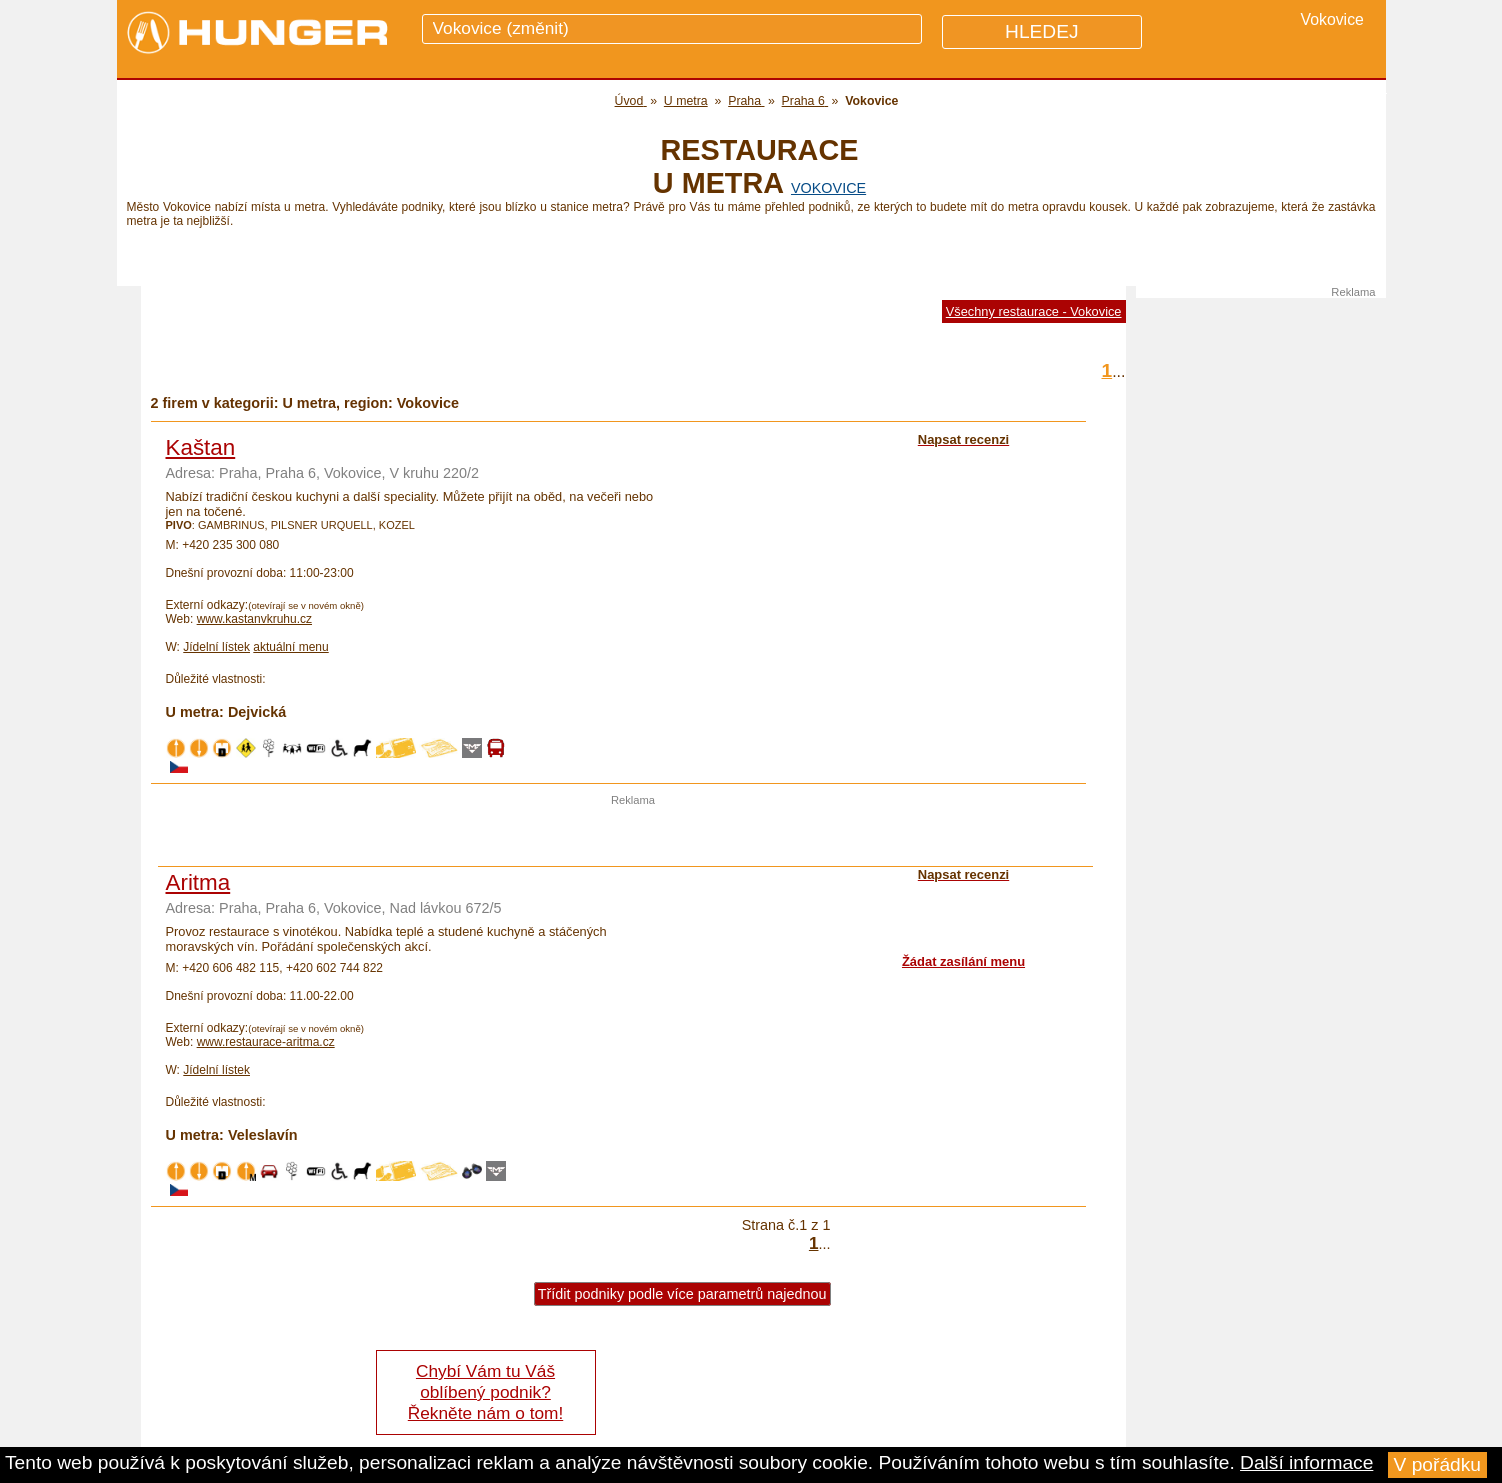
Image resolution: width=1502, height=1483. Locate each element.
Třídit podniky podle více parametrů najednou (682, 1294)
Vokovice (828, 188)
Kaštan (201, 447)
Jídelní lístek (216, 647)
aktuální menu (290, 647)
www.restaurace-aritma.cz (266, 1042)
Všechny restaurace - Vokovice (1034, 311)
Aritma (198, 882)
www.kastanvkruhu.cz (254, 619)
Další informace (1306, 1462)
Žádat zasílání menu (963, 961)
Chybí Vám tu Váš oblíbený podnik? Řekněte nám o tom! (485, 1392)
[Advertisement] (633, 836)
